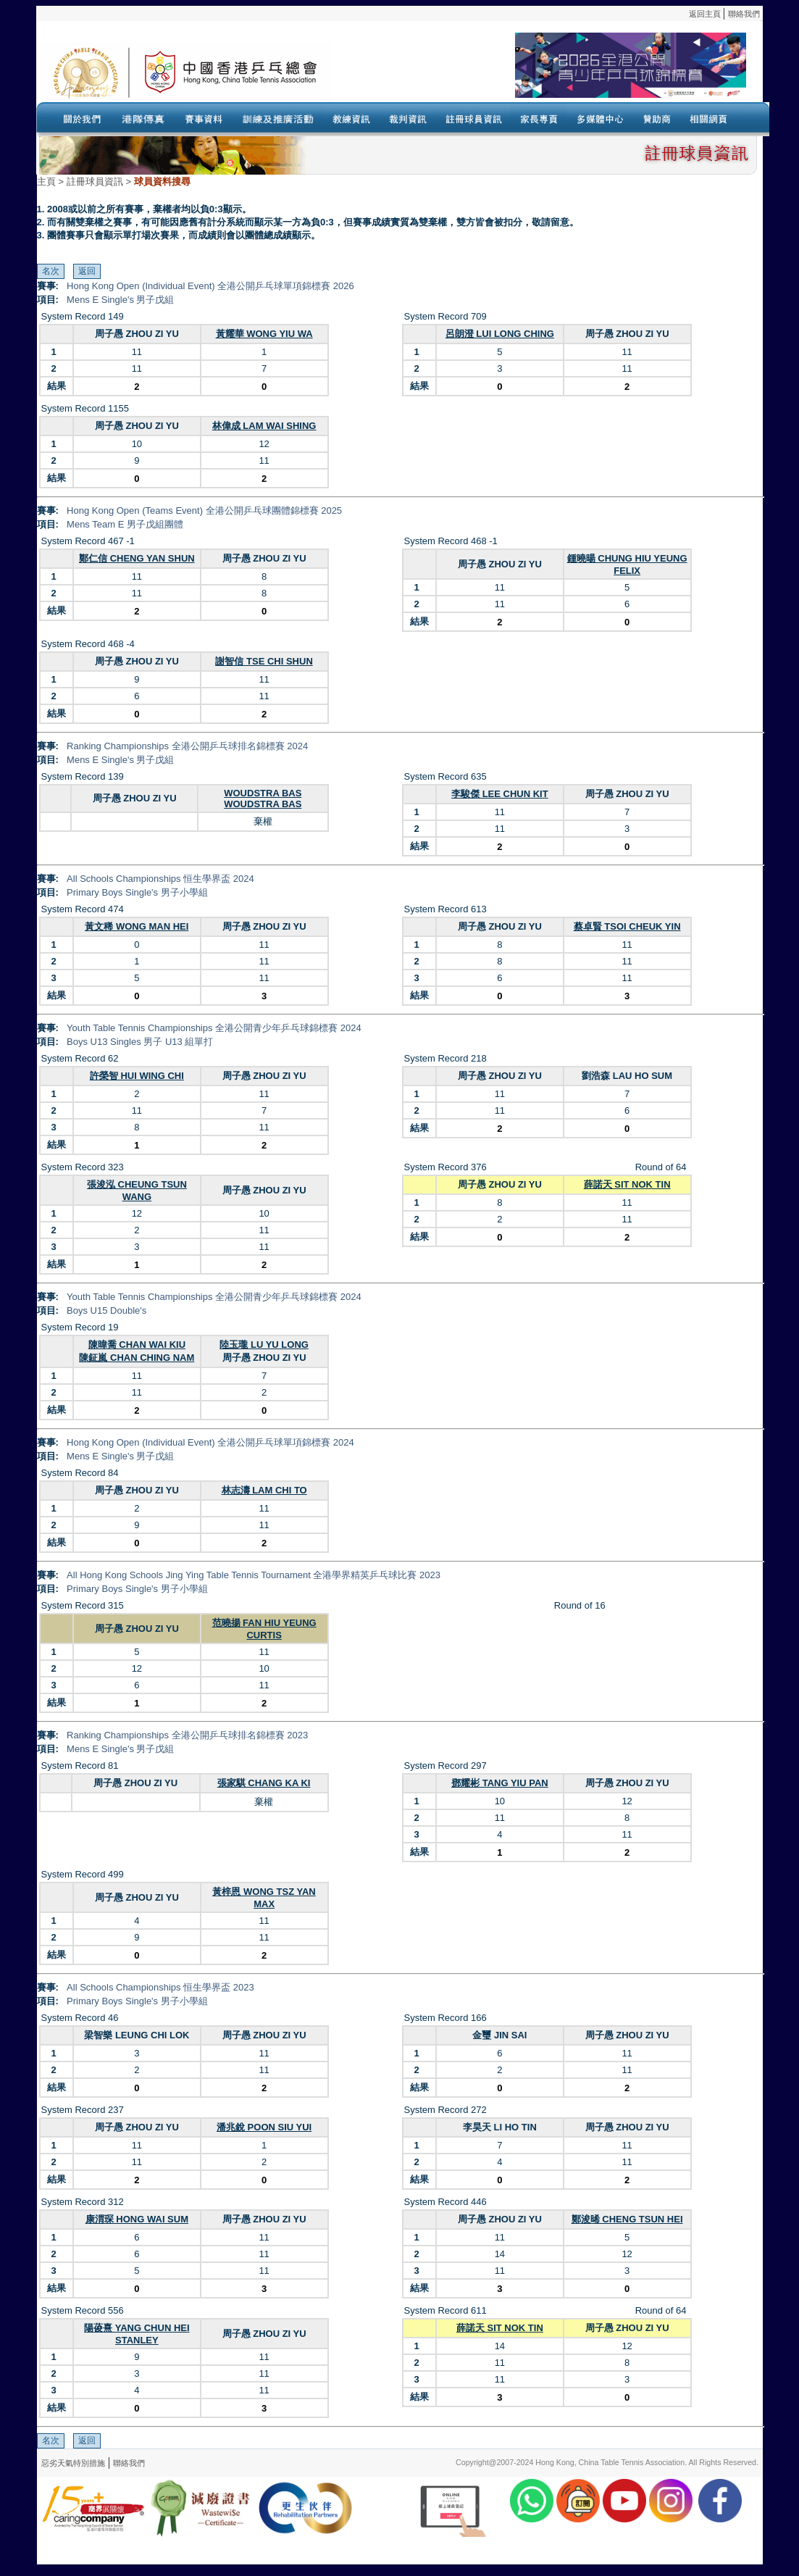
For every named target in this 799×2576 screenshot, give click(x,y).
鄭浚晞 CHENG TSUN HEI (627, 2219)
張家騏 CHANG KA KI (264, 1782)
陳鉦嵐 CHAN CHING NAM (136, 1357)
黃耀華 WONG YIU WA (264, 333)
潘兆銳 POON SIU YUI (264, 2127)
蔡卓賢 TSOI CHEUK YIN (627, 926)
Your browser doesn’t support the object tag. (539, 71)
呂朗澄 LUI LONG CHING (499, 333)
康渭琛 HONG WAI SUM (136, 2219)
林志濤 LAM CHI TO (264, 1490)
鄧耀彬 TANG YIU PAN (499, 1782)
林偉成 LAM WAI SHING (264, 425)
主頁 (46, 181)
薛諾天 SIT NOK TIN (627, 1184)
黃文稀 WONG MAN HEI (136, 926)
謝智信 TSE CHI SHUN (263, 661)
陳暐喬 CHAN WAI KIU (136, 1344)
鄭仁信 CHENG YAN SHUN (137, 558)
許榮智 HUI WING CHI (137, 1075)
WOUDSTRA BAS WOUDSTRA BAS (262, 798)
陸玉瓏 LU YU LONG (264, 1344)
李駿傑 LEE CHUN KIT (499, 793)
